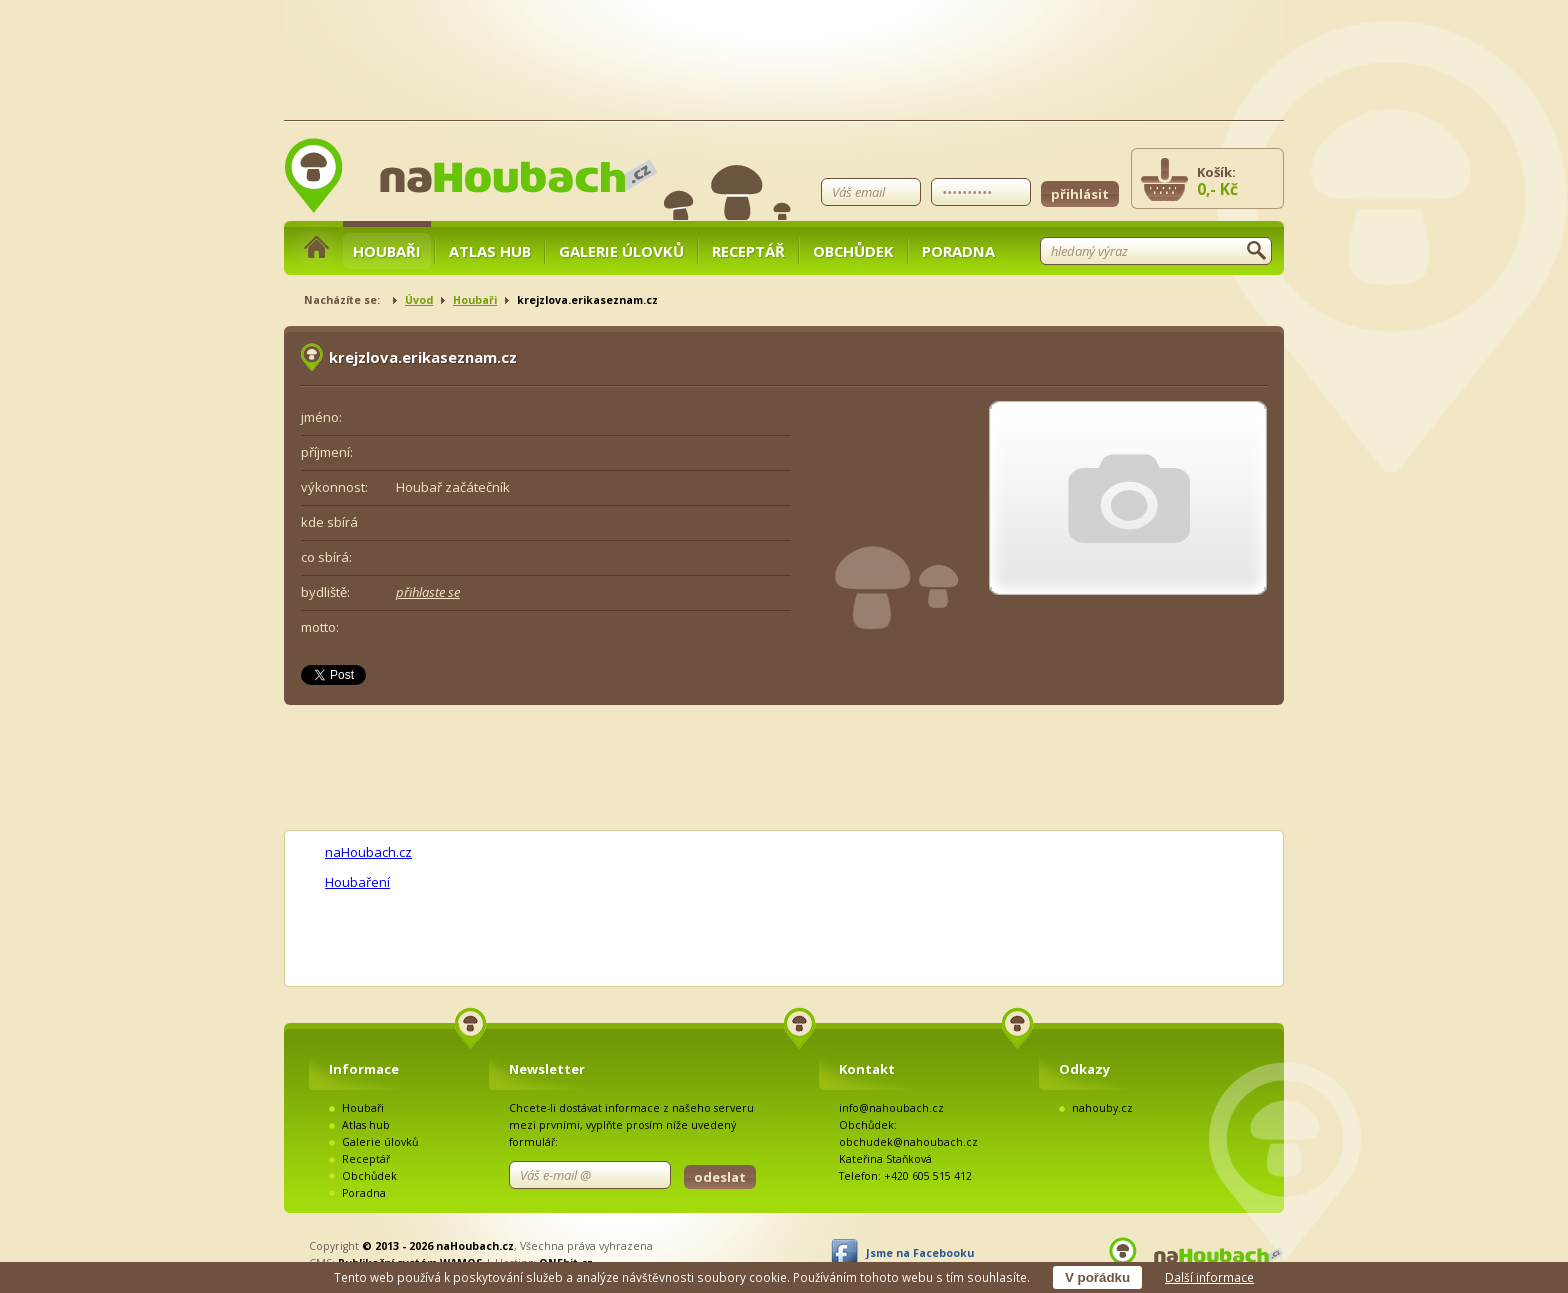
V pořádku (1097, 1277)
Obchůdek (853, 251)
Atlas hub (490, 251)
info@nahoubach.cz (891, 1108)
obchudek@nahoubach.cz (908, 1142)
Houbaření (357, 882)
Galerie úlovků (621, 251)
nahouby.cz (1102, 1108)
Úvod (419, 300)
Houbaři (387, 251)
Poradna (958, 251)
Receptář (748, 251)
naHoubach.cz (368, 852)
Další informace (1209, 1277)
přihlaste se (428, 592)
